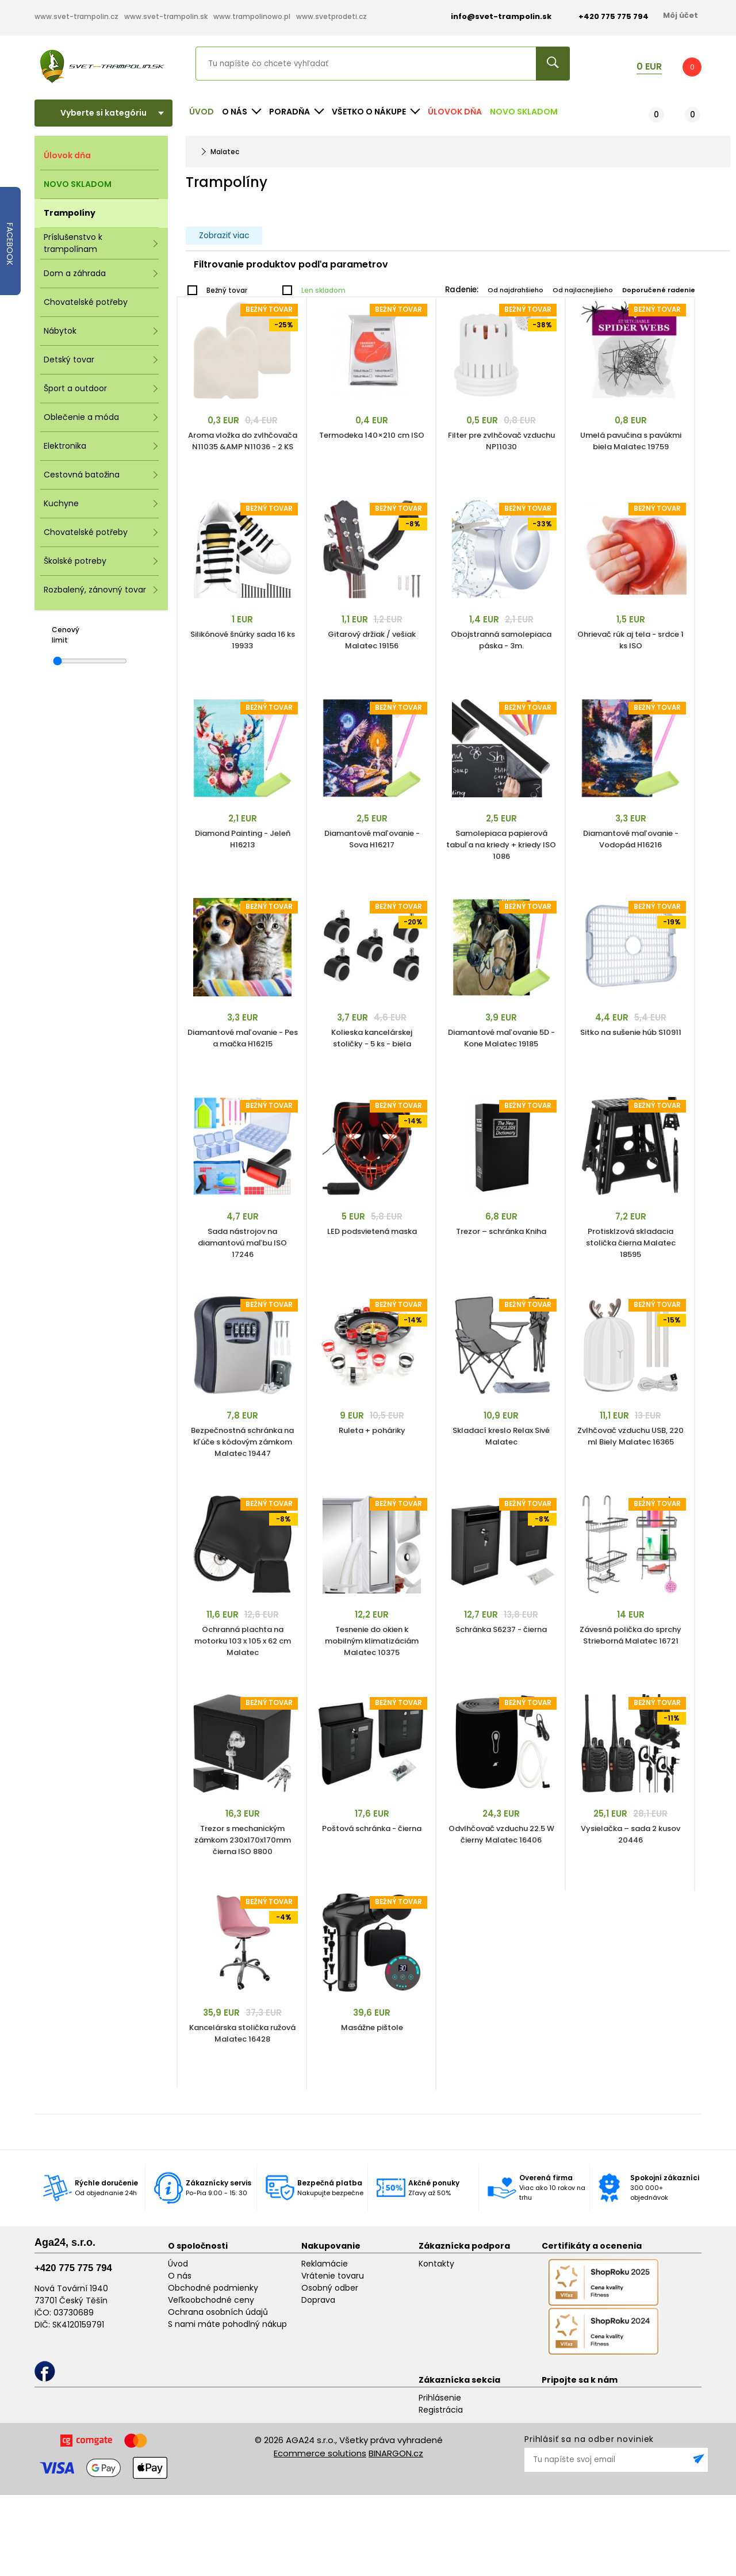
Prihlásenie (440, 2397)
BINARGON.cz (396, 2453)
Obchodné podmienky (213, 2288)
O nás (179, 2275)
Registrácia (441, 2410)
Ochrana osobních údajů (218, 2312)
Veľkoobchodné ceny (211, 2300)
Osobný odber (329, 2288)
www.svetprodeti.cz (331, 16)
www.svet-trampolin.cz (76, 16)
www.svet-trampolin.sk (166, 16)
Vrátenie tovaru (332, 2275)
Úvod (201, 111)
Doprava (318, 2300)
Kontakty (436, 2263)
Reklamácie (324, 2263)
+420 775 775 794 (73, 2267)
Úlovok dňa (455, 111)
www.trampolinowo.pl (251, 16)
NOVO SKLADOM (524, 111)
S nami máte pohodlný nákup (227, 2324)
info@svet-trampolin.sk (492, 16)
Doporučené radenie (658, 290)
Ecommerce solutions (320, 2453)
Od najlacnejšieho (583, 290)
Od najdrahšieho (515, 290)
